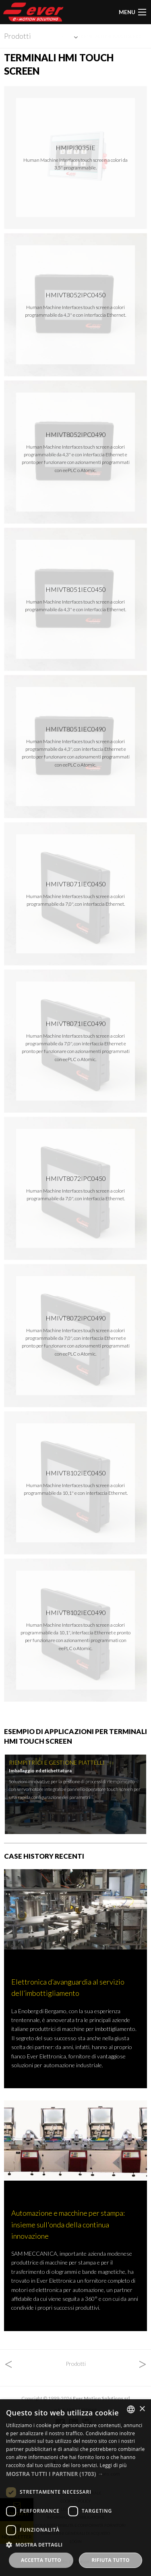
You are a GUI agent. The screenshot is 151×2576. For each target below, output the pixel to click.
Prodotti (17, 35)
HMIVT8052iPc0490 (76, 434)
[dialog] (75, 2487)
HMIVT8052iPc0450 (76, 295)
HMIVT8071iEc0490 (76, 1023)
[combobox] (131, 2409)
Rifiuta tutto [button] (110, 2560)
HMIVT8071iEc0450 (76, 884)
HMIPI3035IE (75, 147)
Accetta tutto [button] (41, 2560)
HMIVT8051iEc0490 (76, 729)
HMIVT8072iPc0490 (76, 1318)
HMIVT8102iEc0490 (76, 1612)
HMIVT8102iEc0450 (76, 1473)
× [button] (142, 2409)
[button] (75, 2473)
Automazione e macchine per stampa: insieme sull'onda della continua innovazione (68, 2224)
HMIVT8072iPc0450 (76, 1178)
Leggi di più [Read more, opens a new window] (113, 2465)
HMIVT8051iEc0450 (76, 589)
